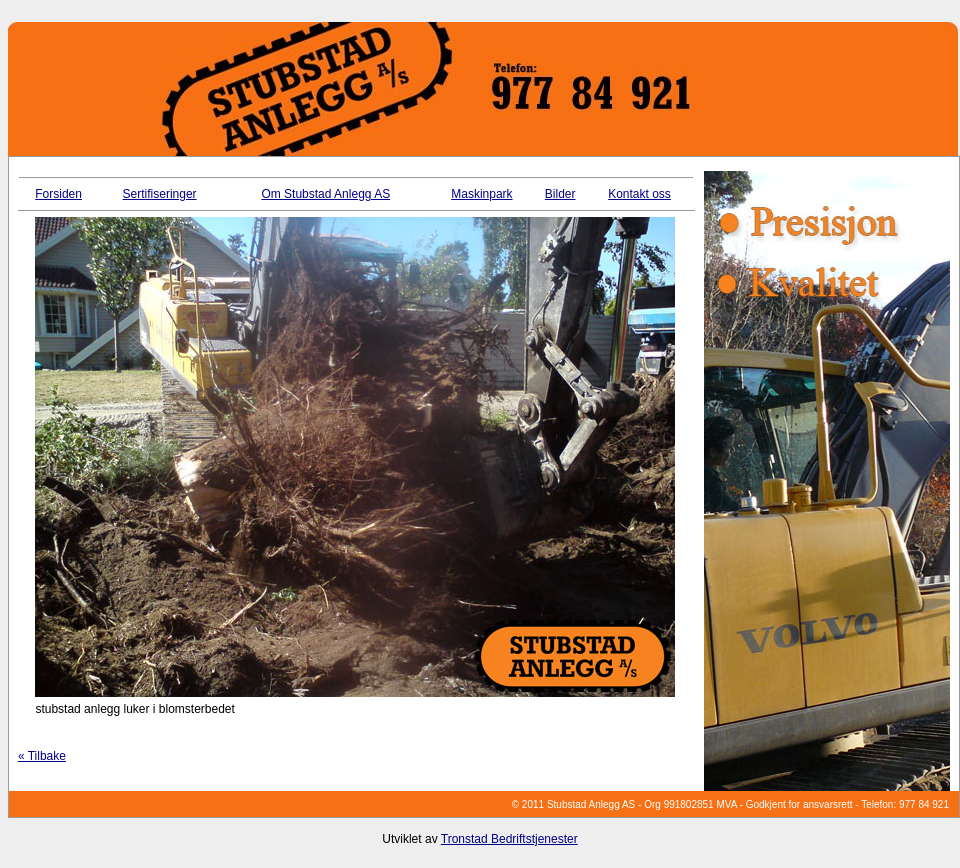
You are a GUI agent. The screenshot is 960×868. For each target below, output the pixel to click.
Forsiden (58, 194)
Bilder (560, 194)
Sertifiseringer (160, 194)
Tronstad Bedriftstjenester (509, 839)
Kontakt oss (639, 194)
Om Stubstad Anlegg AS (325, 194)
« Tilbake (42, 756)
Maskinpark (481, 194)
